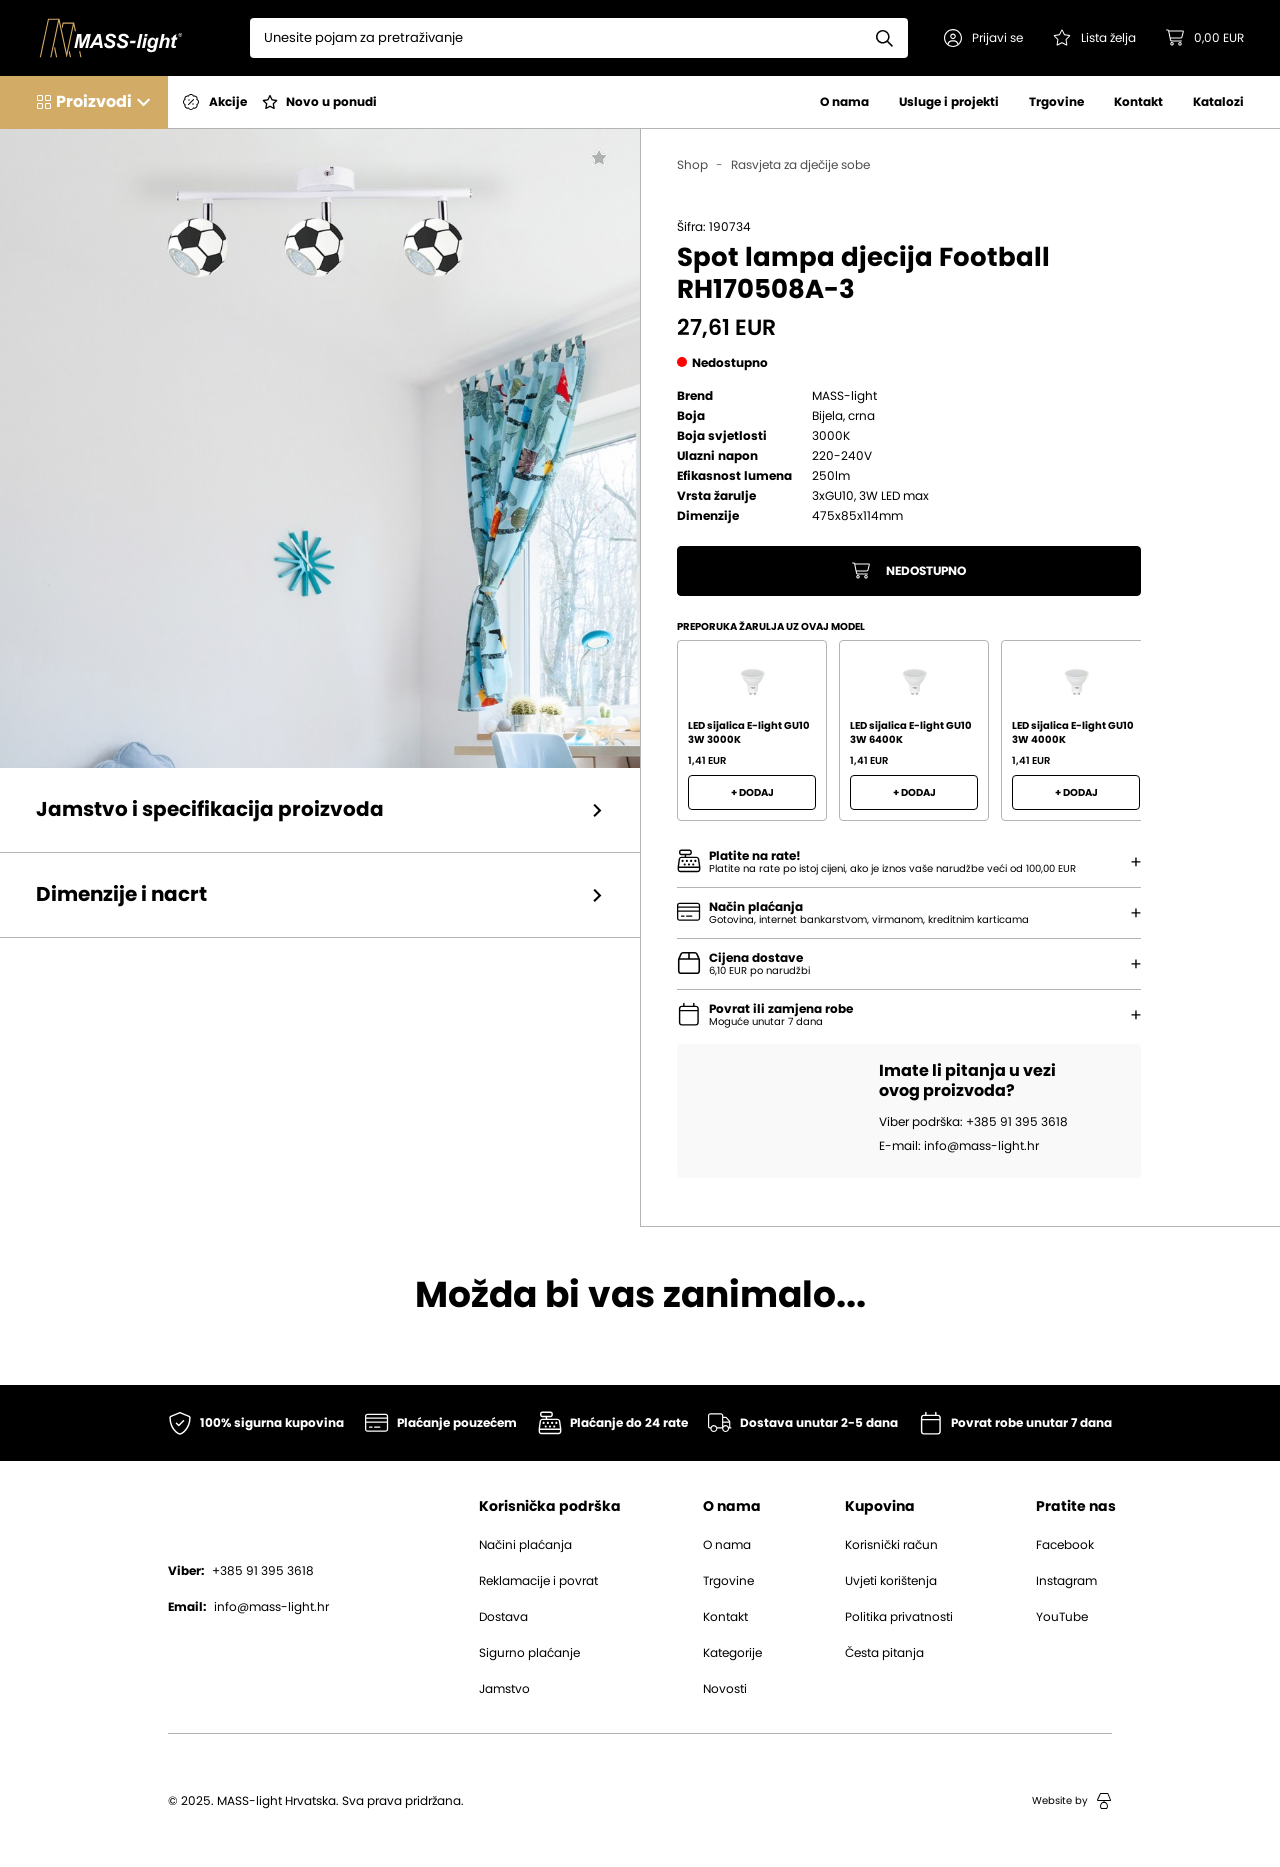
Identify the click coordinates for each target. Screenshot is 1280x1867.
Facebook (1065, 1545)
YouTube (1062, 1617)
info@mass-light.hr (248, 1607)
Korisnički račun (891, 1545)
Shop (692, 165)
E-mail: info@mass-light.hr (959, 1146)
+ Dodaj (752, 793)
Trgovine (1056, 102)
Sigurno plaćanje (529, 1653)
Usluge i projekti (949, 102)
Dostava (503, 1617)
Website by (1072, 1801)
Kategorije (732, 1653)
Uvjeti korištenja (891, 1581)
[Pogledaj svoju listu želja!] (1094, 38)
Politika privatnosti (899, 1617)
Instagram (1066, 1581)
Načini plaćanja (525, 1545)
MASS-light (844, 396)
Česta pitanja (884, 1653)
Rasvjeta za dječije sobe (800, 165)
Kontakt (1138, 102)
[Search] (556, 38)
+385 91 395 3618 (241, 1571)
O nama (844, 102)
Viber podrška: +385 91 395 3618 (973, 1122)
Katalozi (1218, 102)
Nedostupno (909, 571)
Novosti (725, 1689)
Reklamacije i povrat (538, 1581)
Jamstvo (504, 1689)
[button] (983, 38)
